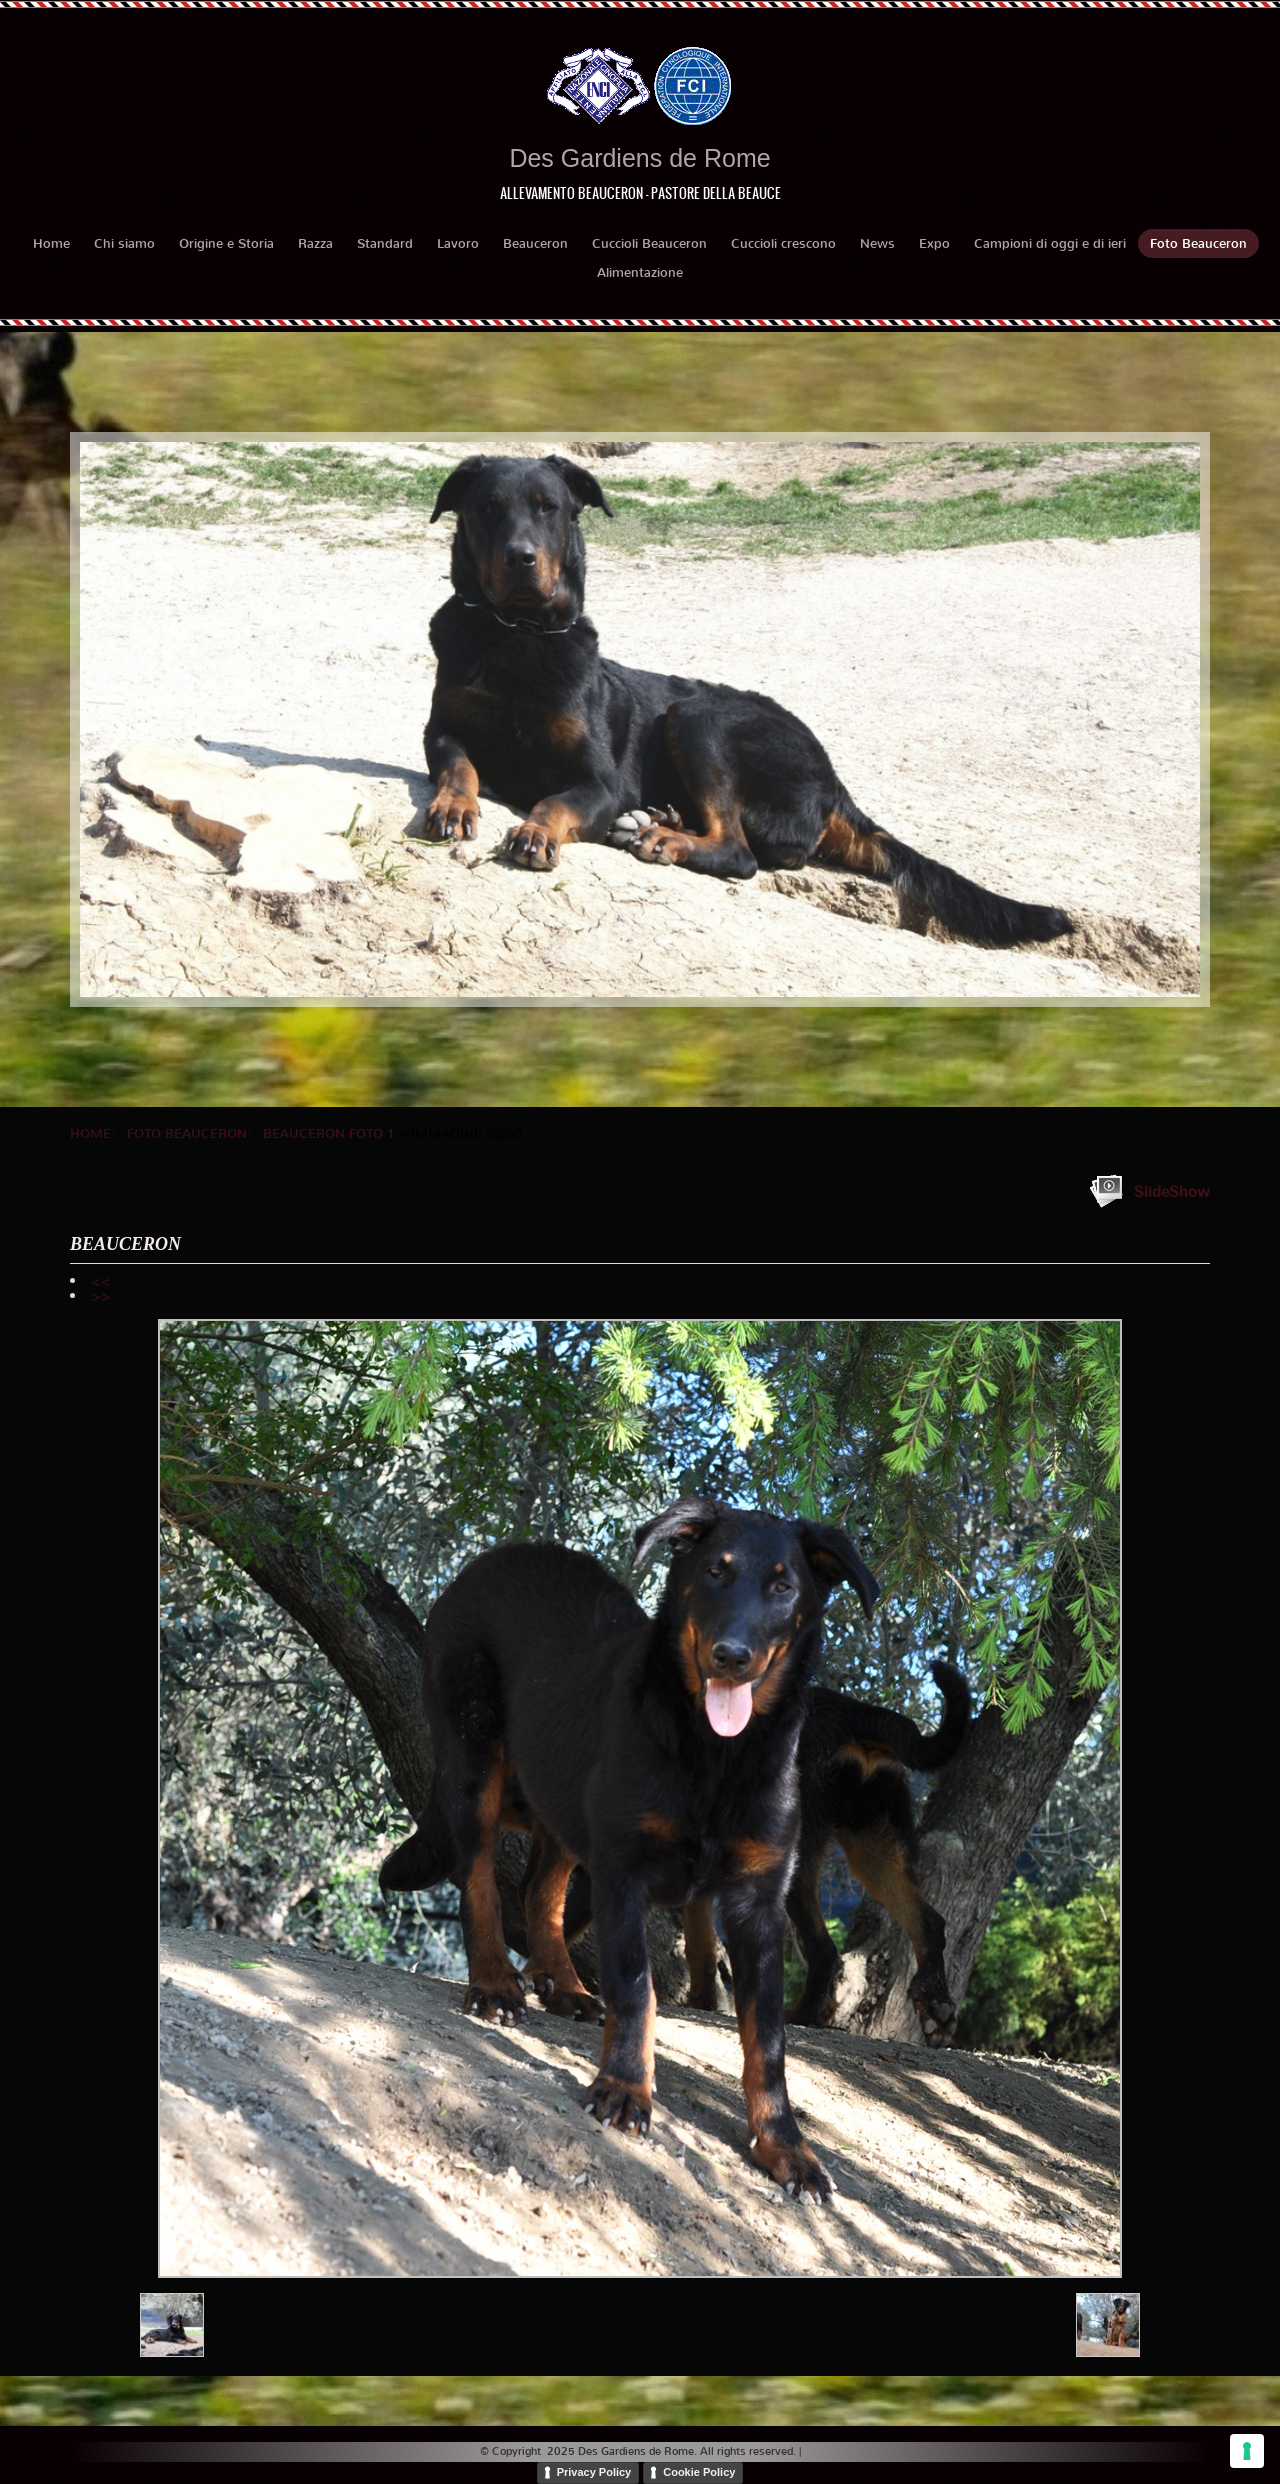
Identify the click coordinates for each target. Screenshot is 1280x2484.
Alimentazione (640, 272)
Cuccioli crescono (783, 243)
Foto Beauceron (1198, 243)
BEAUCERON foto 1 (329, 1133)
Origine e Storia (226, 243)
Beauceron (535, 243)
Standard (385, 243)
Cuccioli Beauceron (649, 243)
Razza (315, 243)
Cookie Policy (699, 2472)
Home (51, 243)
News (877, 243)
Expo (934, 243)
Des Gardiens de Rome (639, 158)
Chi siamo (124, 243)
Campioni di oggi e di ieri (1050, 243)
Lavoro (458, 243)
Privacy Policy (594, 2472)
